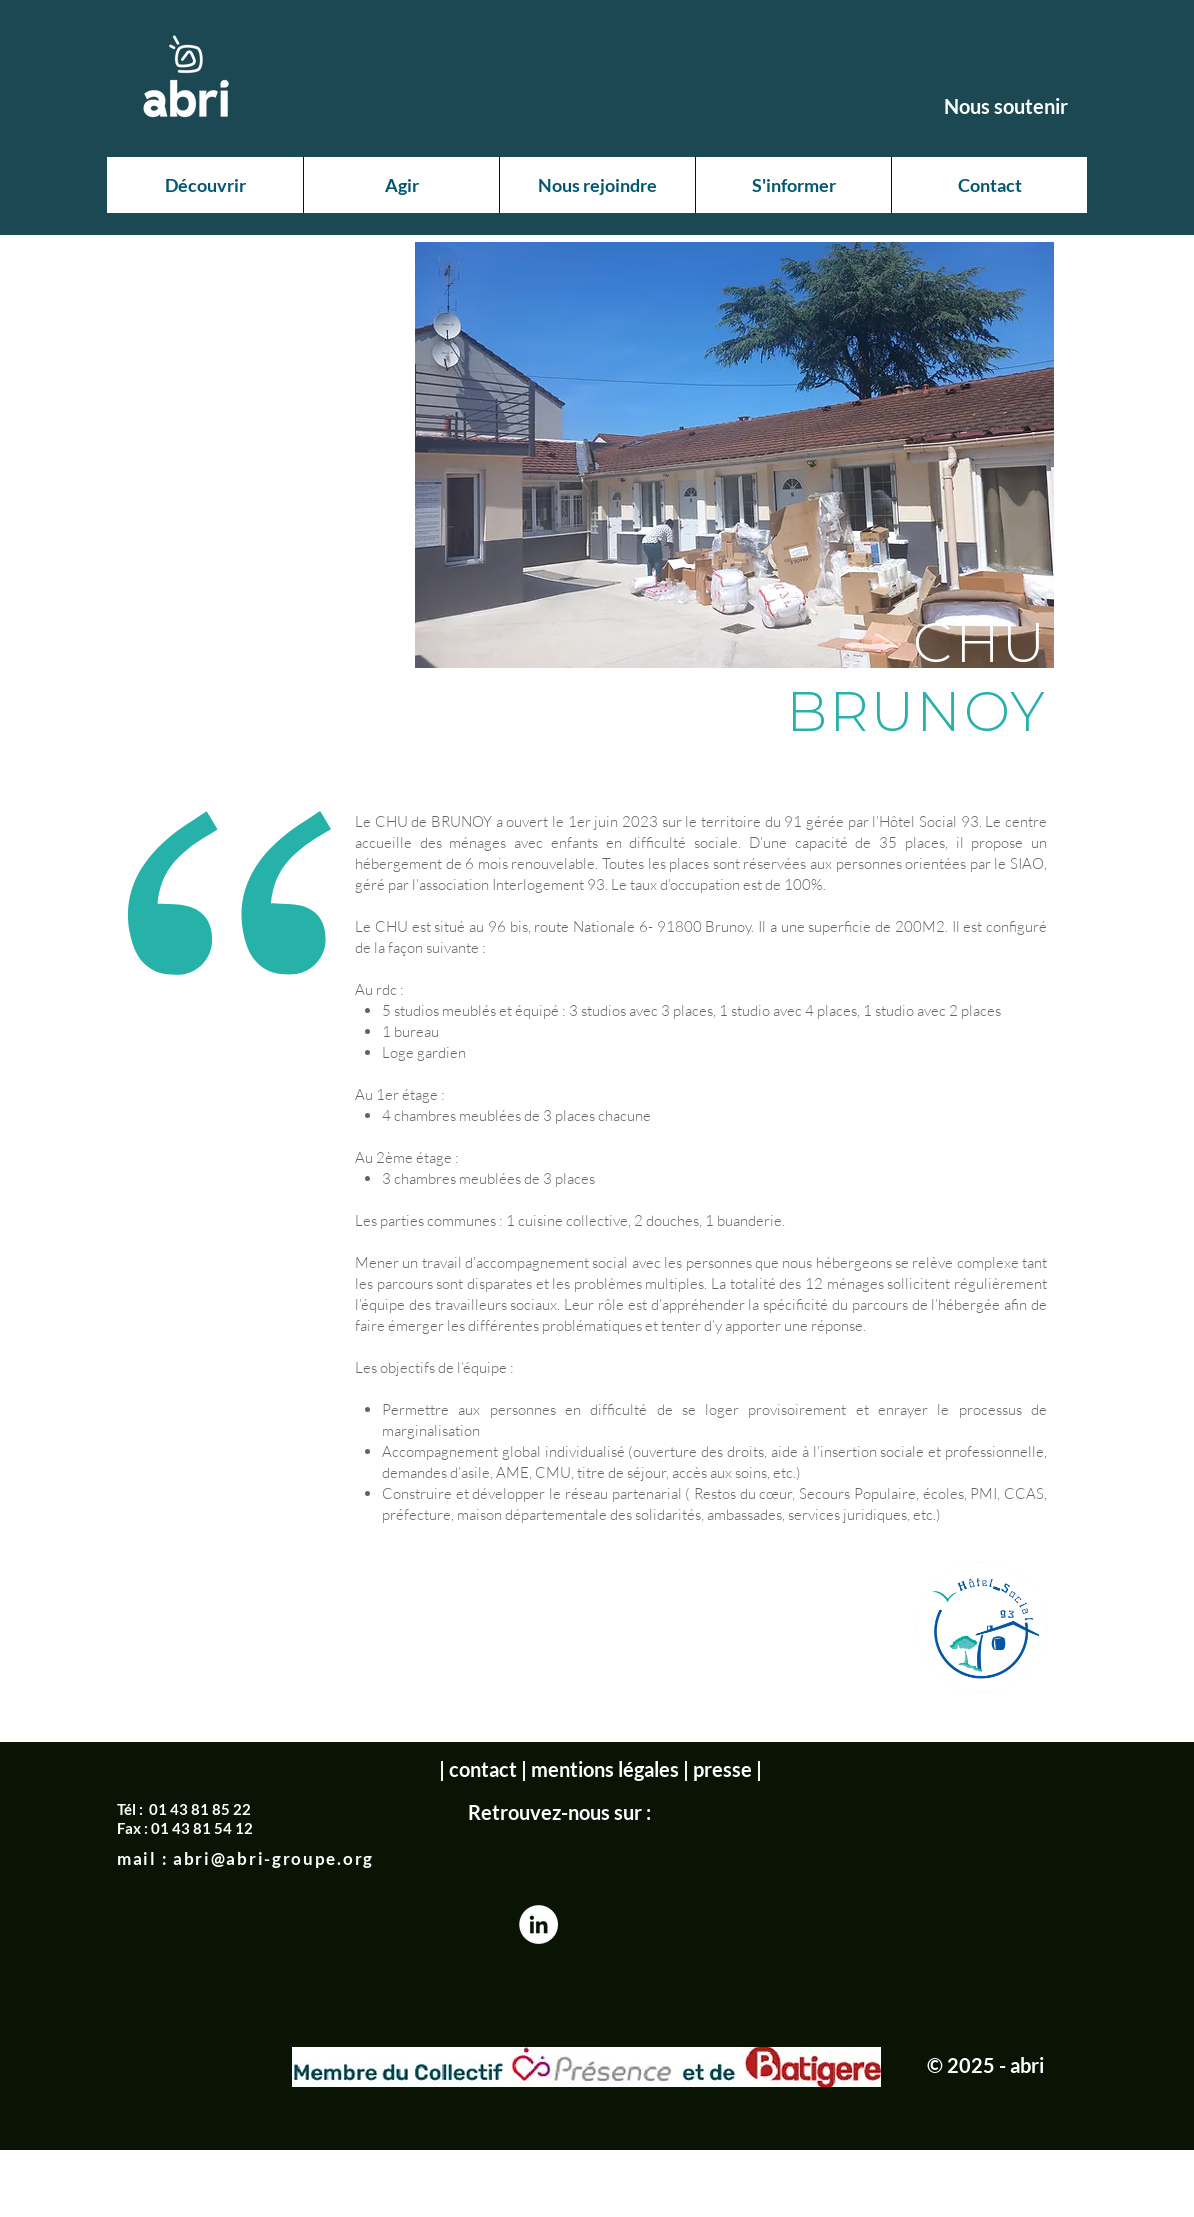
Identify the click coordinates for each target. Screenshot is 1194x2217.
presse (722, 1769)
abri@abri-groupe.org (273, 1858)
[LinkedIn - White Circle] (538, 1924)
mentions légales (605, 1769)
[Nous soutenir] (1006, 106)
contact (483, 1769)
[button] (205, 185)
